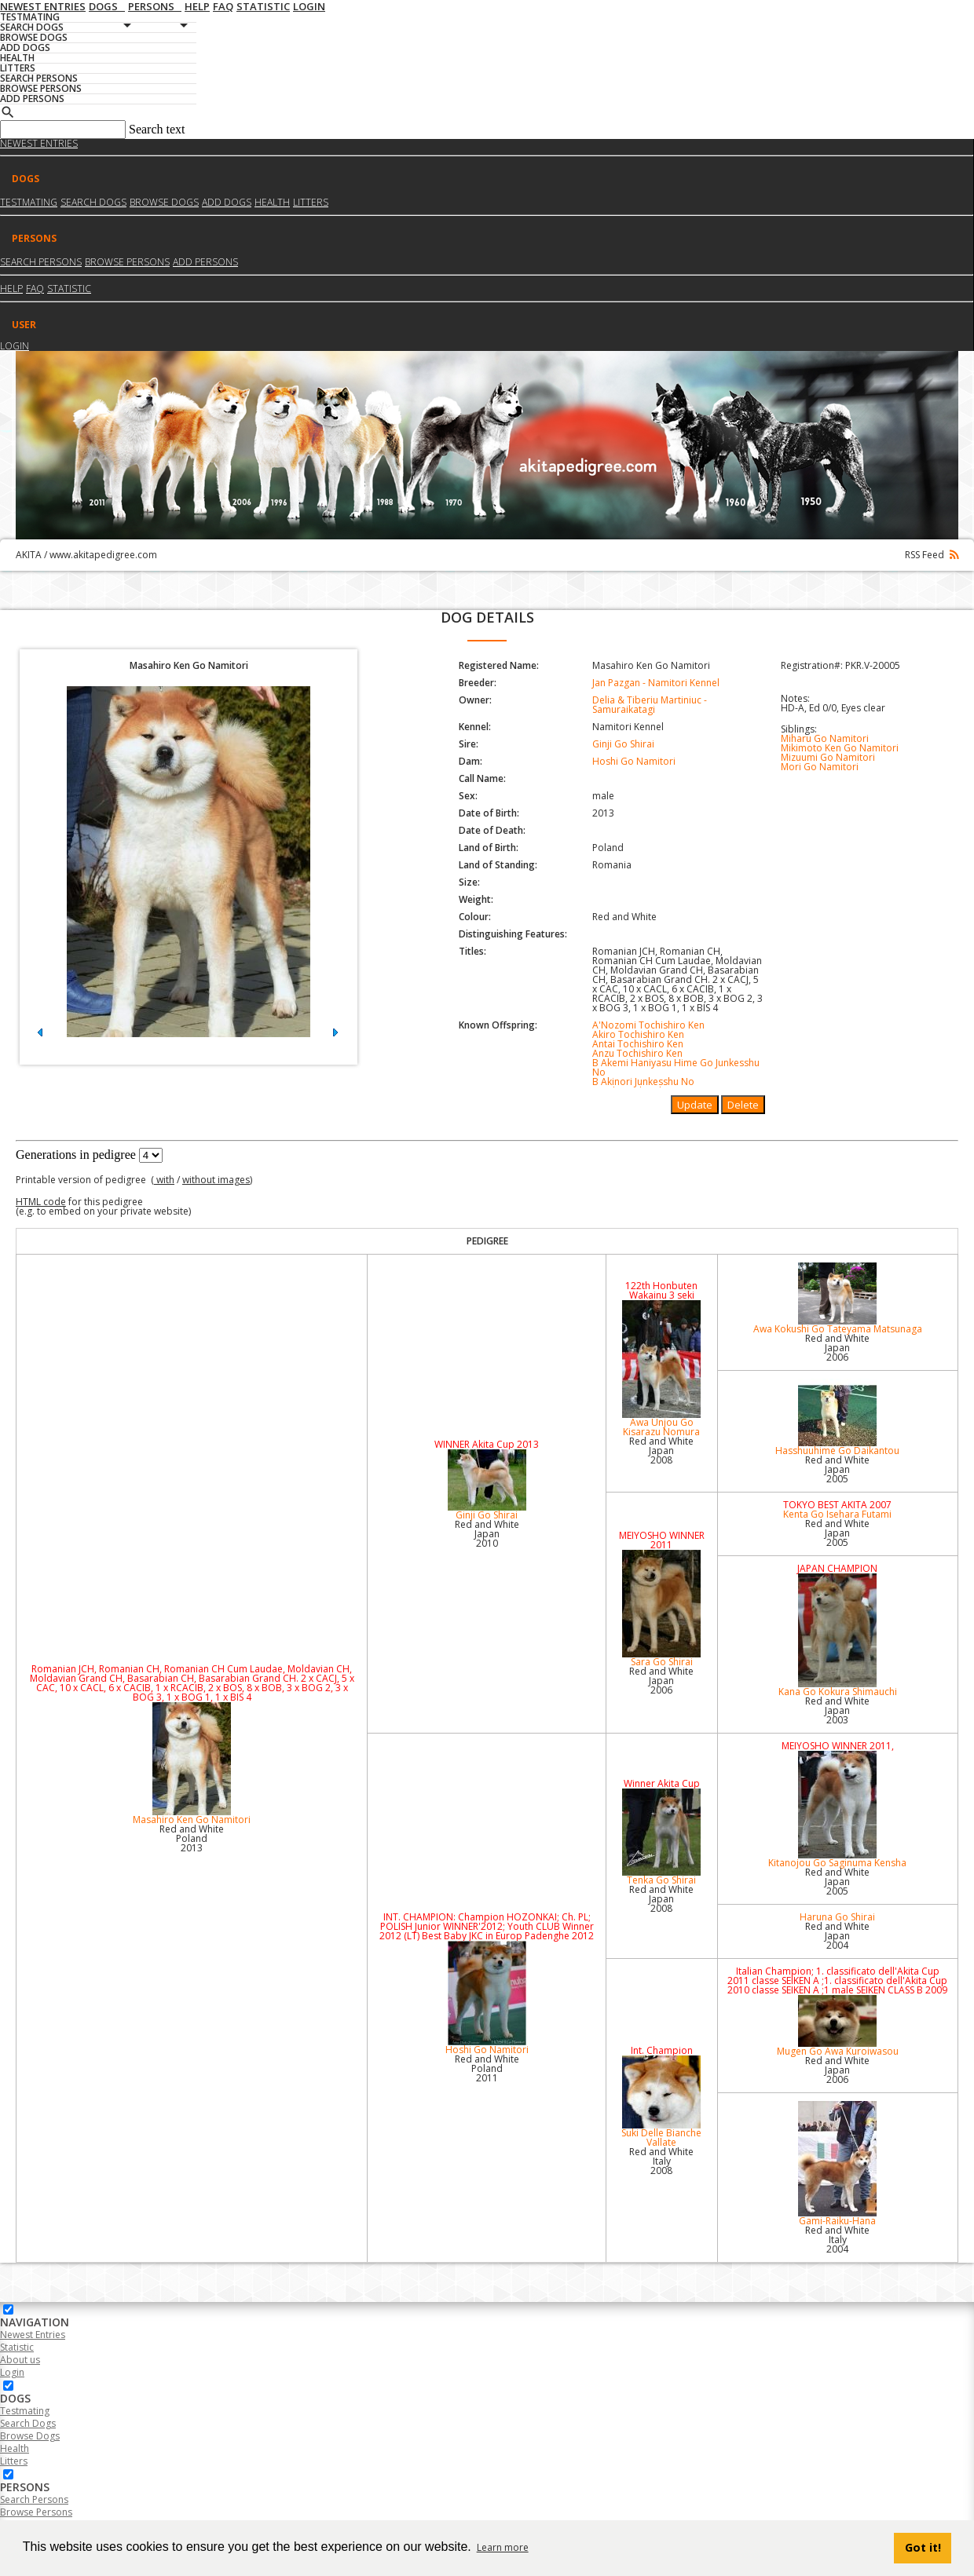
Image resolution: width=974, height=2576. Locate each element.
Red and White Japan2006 (837, 1348)
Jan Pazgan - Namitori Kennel (656, 682)
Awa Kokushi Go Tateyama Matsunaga (838, 1299)
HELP (11, 288)
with (164, 1179)
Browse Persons (127, 262)
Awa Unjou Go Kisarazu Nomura (661, 1369)
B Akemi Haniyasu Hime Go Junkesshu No (676, 1067)
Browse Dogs (30, 2436)
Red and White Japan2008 (661, 1450)
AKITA (29, 554)
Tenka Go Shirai (661, 1838)
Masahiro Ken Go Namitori (191, 1764)
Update (694, 1105)
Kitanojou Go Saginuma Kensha (838, 1810)
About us (20, 2359)
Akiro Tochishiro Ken (638, 1034)
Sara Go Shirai (661, 1609)
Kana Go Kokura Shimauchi (838, 1635)
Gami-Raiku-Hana (838, 2164)
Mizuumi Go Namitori (828, 757)
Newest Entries (39, 143)
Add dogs (226, 202)
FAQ (35, 288)
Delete (743, 1105)
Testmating (28, 202)
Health (272, 202)
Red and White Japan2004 (837, 1936)
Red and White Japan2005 (837, 1469)
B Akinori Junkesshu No (643, 1081)
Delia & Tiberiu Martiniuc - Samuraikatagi (649, 704)
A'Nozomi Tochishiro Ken (648, 1025)
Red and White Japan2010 (487, 1534)
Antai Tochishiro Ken (637, 1043)
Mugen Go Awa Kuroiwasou (838, 2026)
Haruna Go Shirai (837, 1917)
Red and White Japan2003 (837, 1710)
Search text (157, 129)
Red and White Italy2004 (837, 2239)
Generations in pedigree (76, 1154)
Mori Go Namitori (820, 766)
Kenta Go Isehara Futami (837, 1514)
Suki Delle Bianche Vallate (661, 2102)
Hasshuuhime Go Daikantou (838, 1418)
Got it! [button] (923, 2547)
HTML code (41, 1201)
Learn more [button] (503, 2547)
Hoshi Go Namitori (634, 761)
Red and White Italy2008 (661, 2161)
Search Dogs (28, 2423)
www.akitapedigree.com (103, 554)
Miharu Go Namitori (825, 738)
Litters (310, 202)
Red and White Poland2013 (191, 1838)
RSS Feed (931, 554)
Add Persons (205, 262)
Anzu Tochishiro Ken (637, 1053)
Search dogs (93, 202)
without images (216, 1179)
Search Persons (41, 262)
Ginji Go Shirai (623, 744)
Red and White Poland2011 (487, 2068)
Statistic (69, 288)
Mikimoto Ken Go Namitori (840, 748)
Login (14, 346)
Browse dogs (164, 202)
